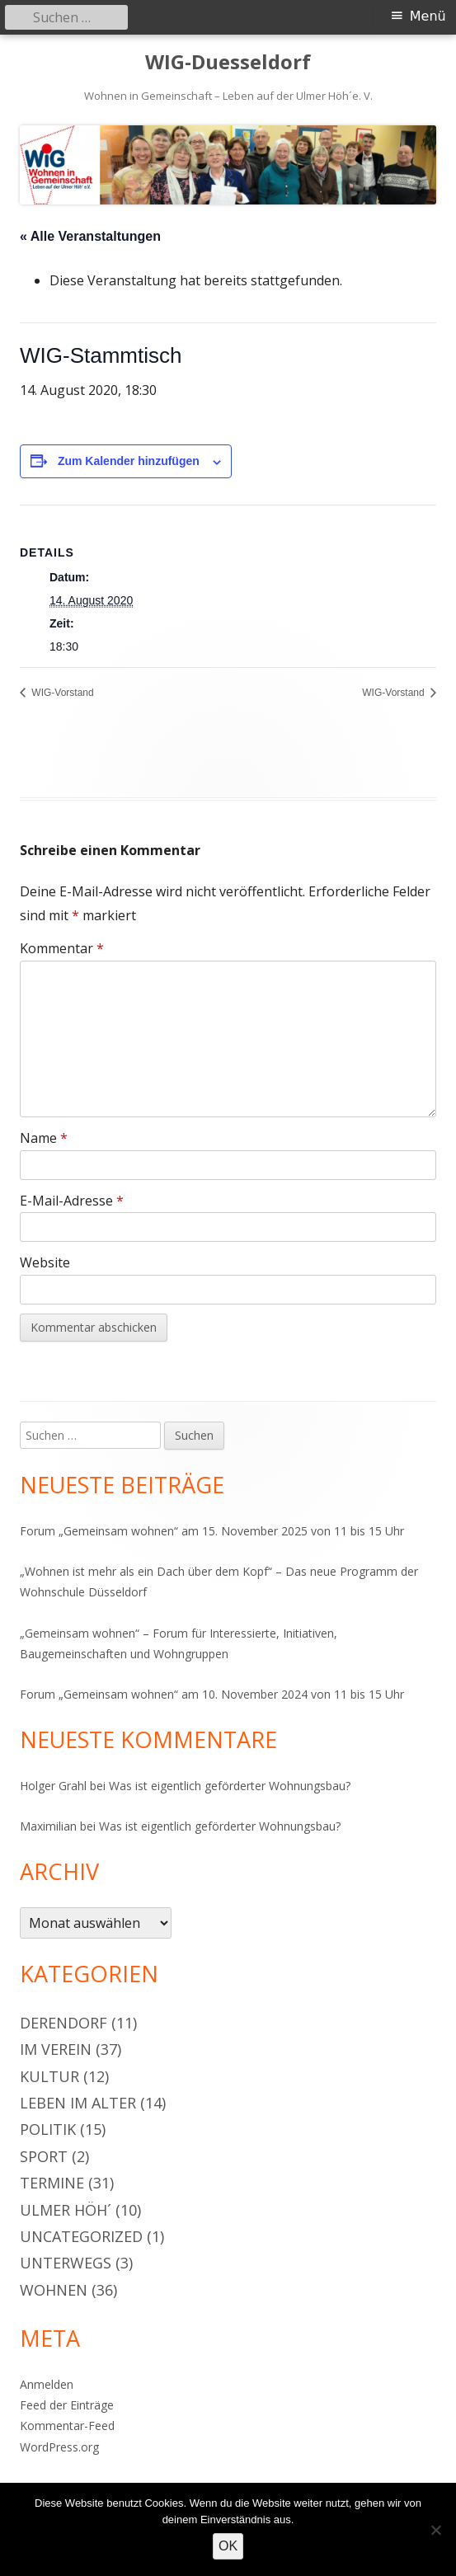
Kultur (49, 2076)
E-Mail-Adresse (72, 1201)
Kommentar (62, 948)
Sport (44, 2156)
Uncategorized (81, 2236)
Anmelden (46, 2384)
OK (228, 2546)
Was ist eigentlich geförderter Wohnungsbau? (229, 1785)
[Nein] (435, 2530)
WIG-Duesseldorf (228, 62)
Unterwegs (65, 2263)
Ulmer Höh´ (65, 2210)
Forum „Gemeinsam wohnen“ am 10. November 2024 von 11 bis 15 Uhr (212, 1694)
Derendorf (63, 2023)
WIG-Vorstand (61, 692)
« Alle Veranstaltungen (90, 236)
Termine (52, 2183)
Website (45, 1262)
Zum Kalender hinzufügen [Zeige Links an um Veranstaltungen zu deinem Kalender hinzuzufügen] (129, 461)
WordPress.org (59, 2447)
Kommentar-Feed (67, 2425)
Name (44, 1138)
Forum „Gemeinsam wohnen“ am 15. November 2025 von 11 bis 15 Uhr (212, 1531)
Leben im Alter (78, 2103)
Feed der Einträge (67, 2405)
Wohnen (53, 2290)
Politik (48, 2129)
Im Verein (56, 2049)
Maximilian (48, 1826)
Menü (428, 16)
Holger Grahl (53, 1785)
